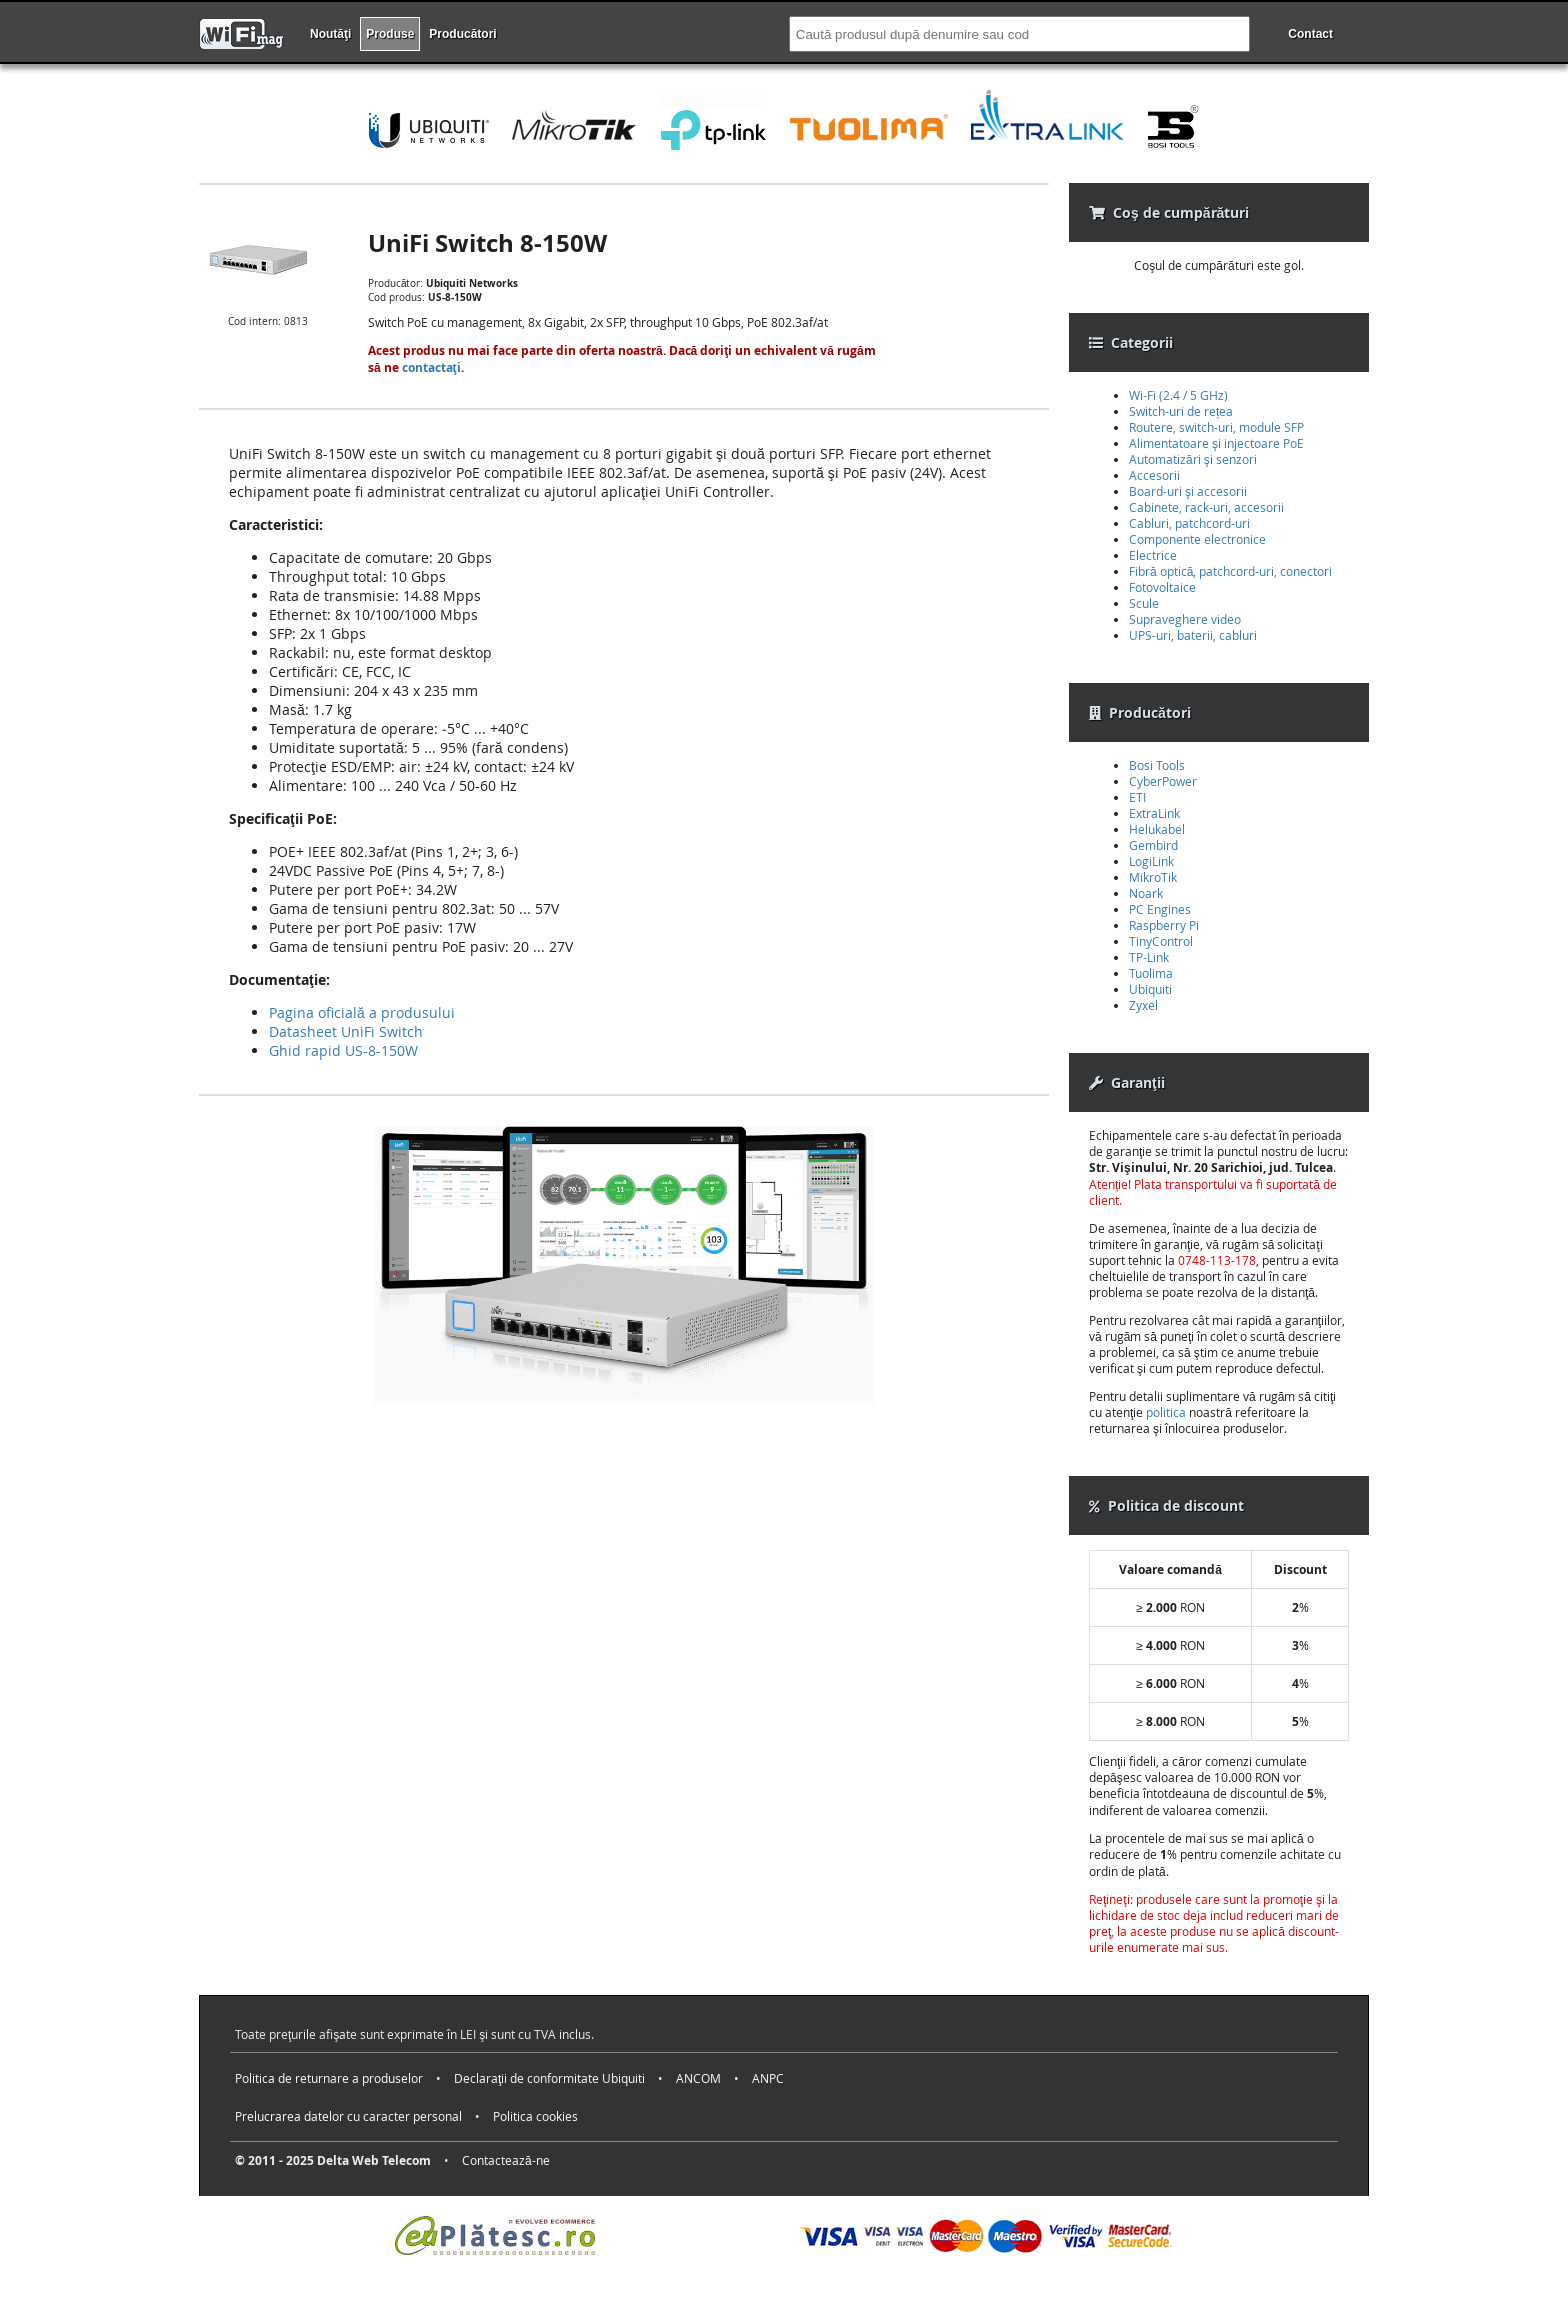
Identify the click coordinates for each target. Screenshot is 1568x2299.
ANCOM (698, 2078)
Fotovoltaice (1162, 587)
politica (1166, 1412)
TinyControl (1161, 941)
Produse (390, 34)
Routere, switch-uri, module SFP (1216, 427)
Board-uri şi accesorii (1188, 491)
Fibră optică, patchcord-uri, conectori (1230, 571)
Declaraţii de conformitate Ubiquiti (549, 2078)
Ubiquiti (1150, 989)
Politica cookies (535, 2116)
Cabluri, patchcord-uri (1189, 523)
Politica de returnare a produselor (329, 2078)
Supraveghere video (1185, 619)
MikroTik (1153, 877)
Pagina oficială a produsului (362, 1012)
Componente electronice (1197, 539)
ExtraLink (1154, 813)
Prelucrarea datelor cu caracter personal (348, 2116)
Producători (462, 34)
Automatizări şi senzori (1193, 459)
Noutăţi (330, 34)
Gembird (1153, 845)
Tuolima (1151, 973)
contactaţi (431, 367)
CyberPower (1163, 781)
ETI (1137, 797)
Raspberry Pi (1164, 925)
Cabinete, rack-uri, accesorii (1206, 507)
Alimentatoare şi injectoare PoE (1216, 443)
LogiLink (1151, 861)
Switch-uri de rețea (1181, 411)
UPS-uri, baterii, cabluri (1193, 635)
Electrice (1153, 555)
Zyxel (1143, 1005)
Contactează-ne (506, 2160)
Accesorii (1154, 475)
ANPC (768, 2078)
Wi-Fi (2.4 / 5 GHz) (1178, 395)
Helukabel (1157, 829)
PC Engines (1160, 909)
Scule (1144, 603)
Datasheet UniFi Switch (346, 1031)
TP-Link (1149, 957)
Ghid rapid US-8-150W (343, 1050)
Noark (1146, 893)
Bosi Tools (1157, 765)
